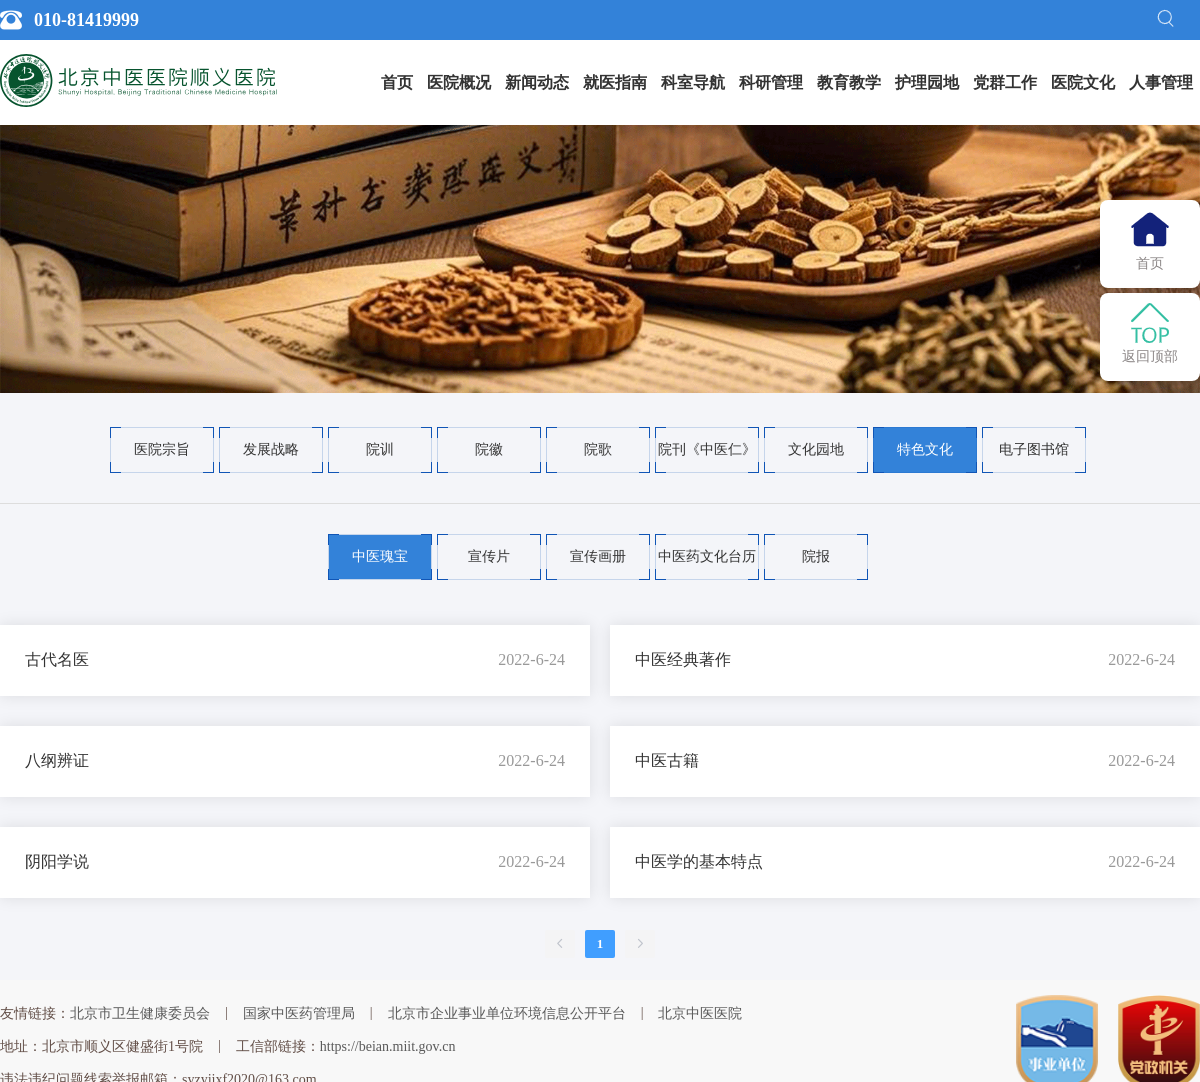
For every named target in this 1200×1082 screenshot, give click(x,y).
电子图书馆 (1034, 449)
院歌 (598, 449)
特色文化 (925, 449)
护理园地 (927, 82)
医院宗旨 (162, 449)
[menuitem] (397, 83)
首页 (397, 82)
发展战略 (271, 449)
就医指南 (615, 82)
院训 (380, 449)
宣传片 (489, 556)
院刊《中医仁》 (707, 449)
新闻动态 (537, 82)
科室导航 (693, 82)
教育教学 (849, 82)
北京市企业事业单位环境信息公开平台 (507, 1013)
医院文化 (1083, 82)
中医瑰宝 (380, 556)
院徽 (489, 449)
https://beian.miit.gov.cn (388, 1046)
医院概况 (459, 82)
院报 (816, 556)
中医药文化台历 (707, 556)
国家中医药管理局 (299, 1013)
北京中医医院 (700, 1013)
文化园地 (816, 449)
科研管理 (771, 82)
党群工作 (1005, 82)
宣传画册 (598, 556)
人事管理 (1161, 82)
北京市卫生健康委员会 (140, 1013)
